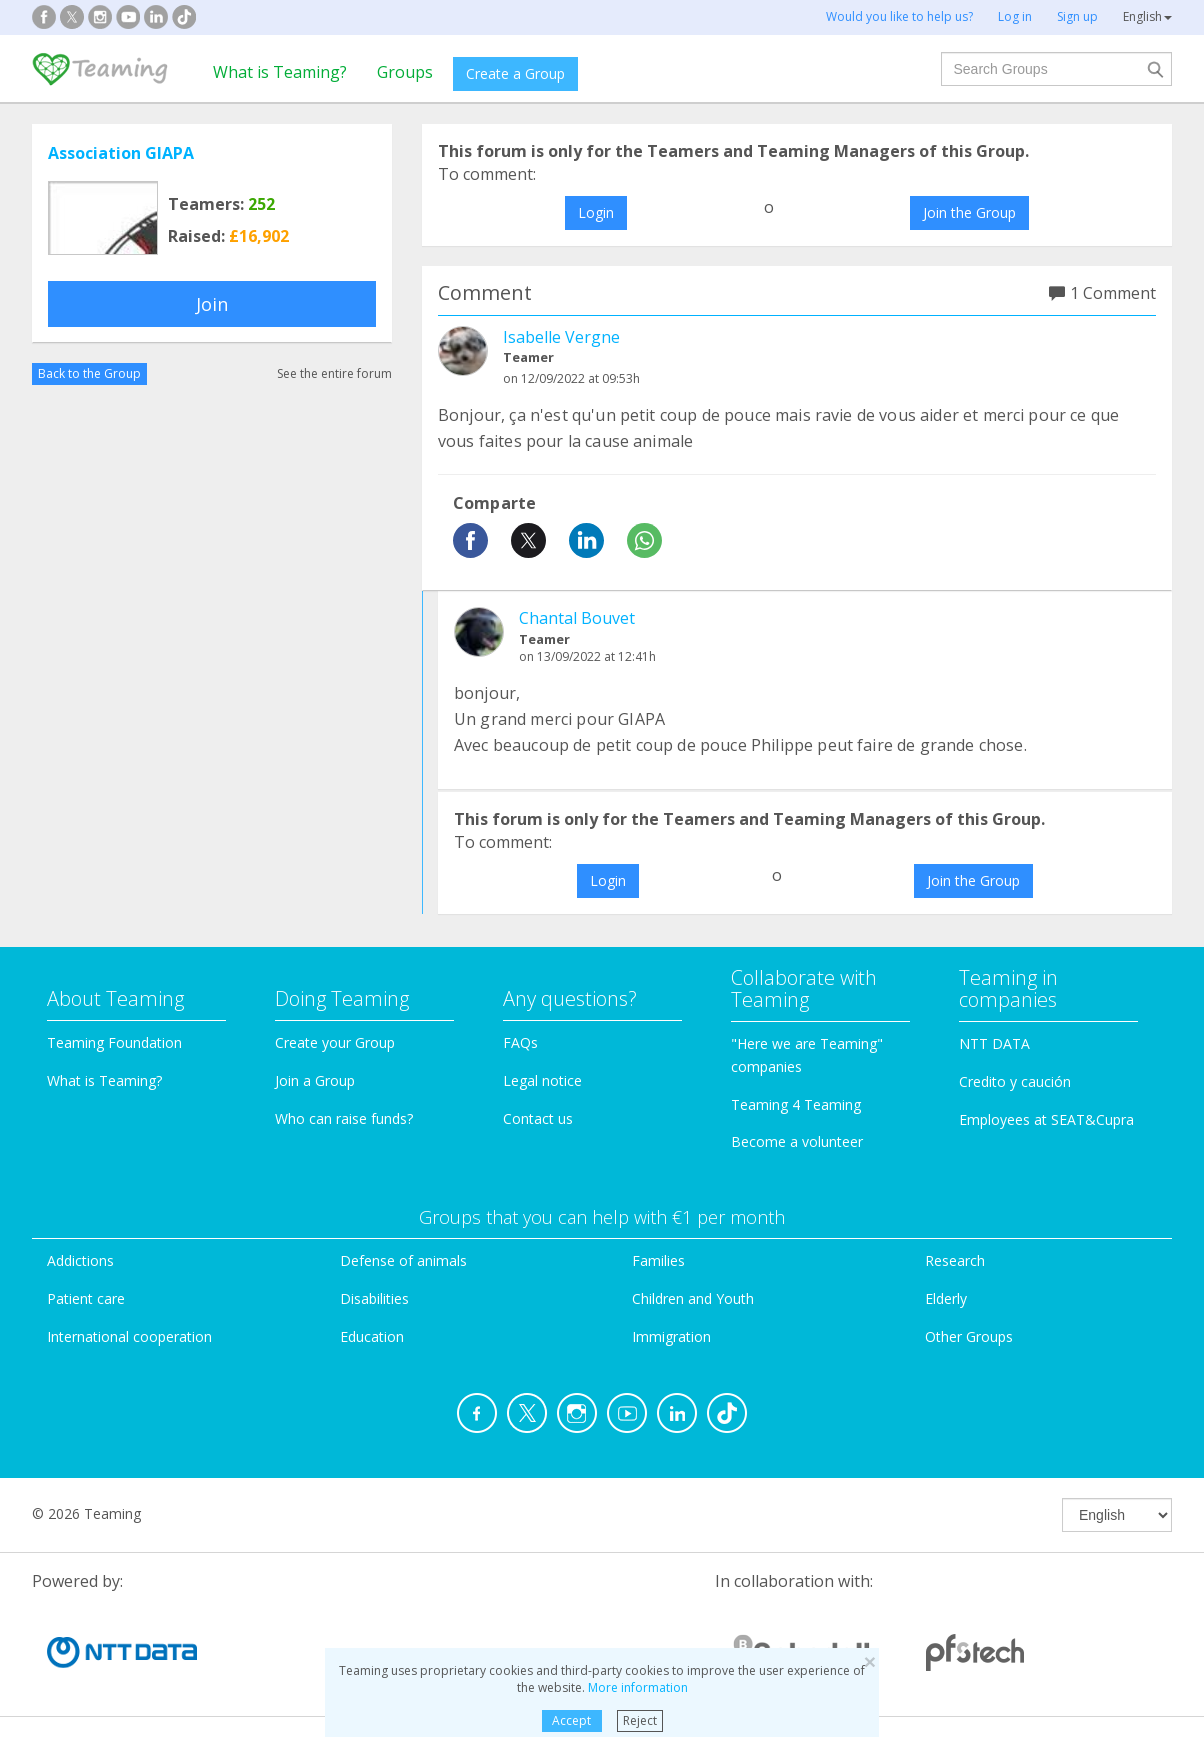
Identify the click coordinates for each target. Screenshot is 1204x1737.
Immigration (671, 1336)
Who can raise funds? (344, 1118)
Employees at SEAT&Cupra (1046, 1119)
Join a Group (315, 1080)
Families (658, 1260)
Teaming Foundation (114, 1042)
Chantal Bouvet (577, 618)
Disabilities (374, 1298)
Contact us (538, 1118)
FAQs (520, 1042)
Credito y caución (1015, 1081)
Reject (640, 1720)
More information (638, 1687)
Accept (571, 1720)
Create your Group (335, 1042)
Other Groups (969, 1336)
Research (955, 1260)
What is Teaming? (280, 72)
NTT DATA (994, 1043)
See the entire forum (334, 373)
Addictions (80, 1260)
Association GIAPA (121, 153)
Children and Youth (693, 1298)
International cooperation (129, 1336)
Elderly (946, 1298)
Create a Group (515, 73)
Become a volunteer (797, 1141)
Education (372, 1336)
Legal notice (542, 1080)
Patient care (86, 1298)
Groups (405, 72)
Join (212, 304)
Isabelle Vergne (561, 337)
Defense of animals (403, 1260)
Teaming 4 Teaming (796, 1104)
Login (596, 212)
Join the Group (969, 212)
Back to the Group (89, 373)
